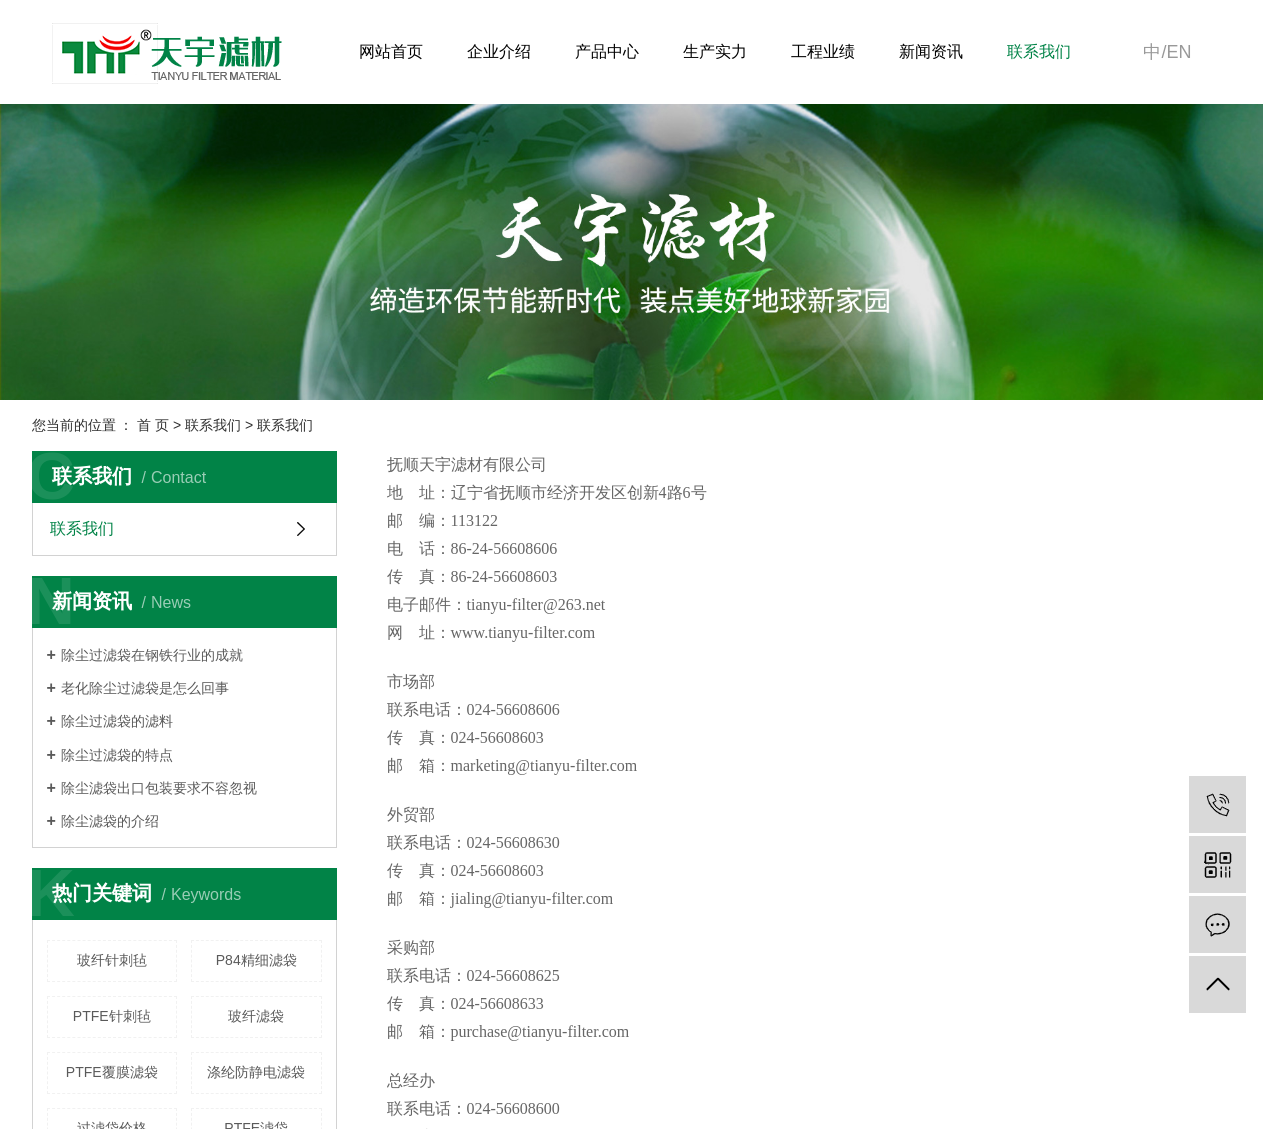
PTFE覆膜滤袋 (112, 1072)
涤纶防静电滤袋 (256, 1072)
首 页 (153, 425)
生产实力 (715, 51)
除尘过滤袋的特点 (117, 755)
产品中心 (607, 51)
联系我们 (1039, 51)
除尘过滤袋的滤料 (117, 721)
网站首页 (391, 51)
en (1178, 52)
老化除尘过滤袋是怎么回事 (145, 688)
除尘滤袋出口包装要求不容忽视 (159, 788)
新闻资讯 (931, 51)
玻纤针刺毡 (112, 960)
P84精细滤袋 (256, 960)
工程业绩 (823, 51)
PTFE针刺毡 (112, 1016)
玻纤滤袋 (256, 1016)
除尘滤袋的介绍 (110, 821)
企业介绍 (499, 51)
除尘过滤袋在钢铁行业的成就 (152, 655)
